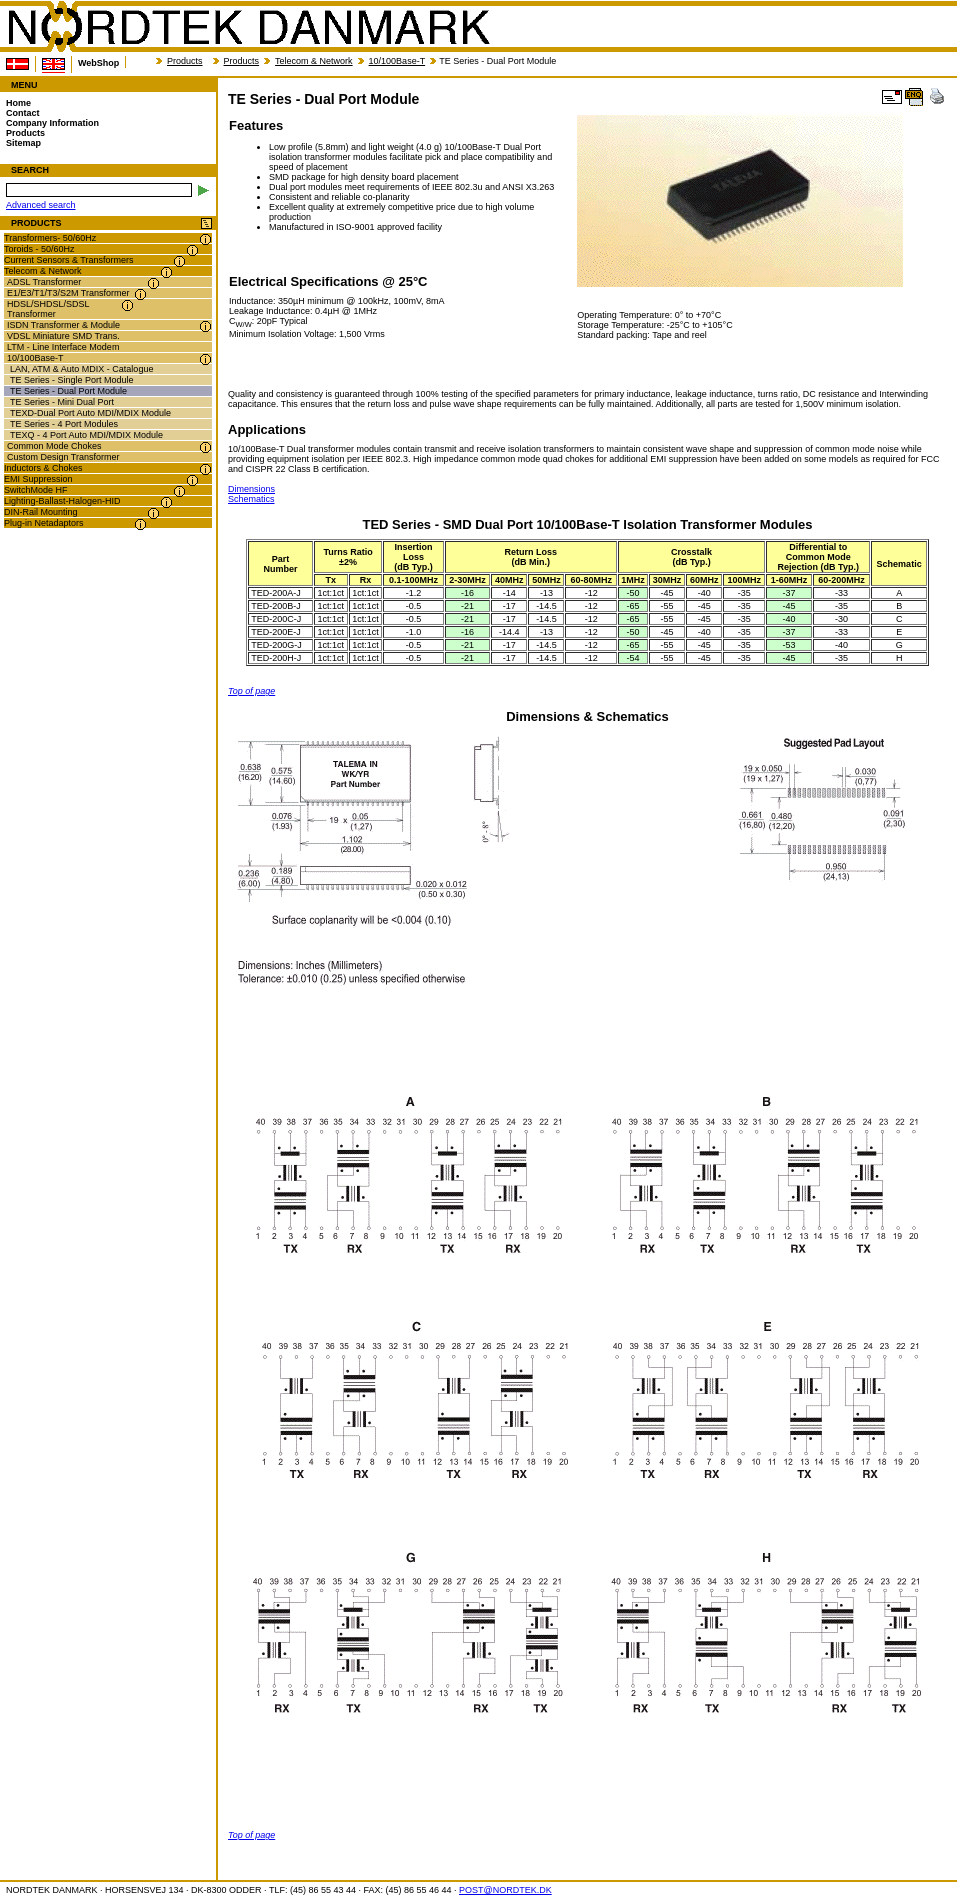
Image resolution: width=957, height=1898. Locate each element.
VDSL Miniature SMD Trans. (63, 336)
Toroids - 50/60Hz (39, 249)
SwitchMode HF (36, 490)
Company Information (52, 123)
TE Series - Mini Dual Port (62, 402)
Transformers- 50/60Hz (50, 238)
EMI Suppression (38, 479)
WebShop (98, 63)
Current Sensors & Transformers (69, 260)
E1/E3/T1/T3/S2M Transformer (68, 293)
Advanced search (41, 205)
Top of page (251, 691)
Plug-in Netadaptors (44, 523)
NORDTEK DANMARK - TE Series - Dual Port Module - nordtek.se (248, 27)
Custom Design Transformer (63, 457)
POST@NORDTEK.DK (505, 1890)
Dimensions (251, 489)
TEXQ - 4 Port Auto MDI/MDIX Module (86, 435)
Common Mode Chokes (54, 446)
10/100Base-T (397, 61)
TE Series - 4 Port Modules (64, 424)
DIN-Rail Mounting (41, 512)
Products (185, 61)
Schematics (251, 499)
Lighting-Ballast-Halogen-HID (62, 501)
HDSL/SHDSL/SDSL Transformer (48, 309)
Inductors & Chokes (43, 468)
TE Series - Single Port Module (72, 380)
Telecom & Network (314, 61)
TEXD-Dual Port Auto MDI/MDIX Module (90, 413)
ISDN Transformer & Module (63, 325)
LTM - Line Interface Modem (63, 347)
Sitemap (23, 143)
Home (18, 103)
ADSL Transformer (44, 282)
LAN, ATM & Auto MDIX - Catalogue (81, 369)
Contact (23, 113)
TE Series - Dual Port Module (68, 391)
